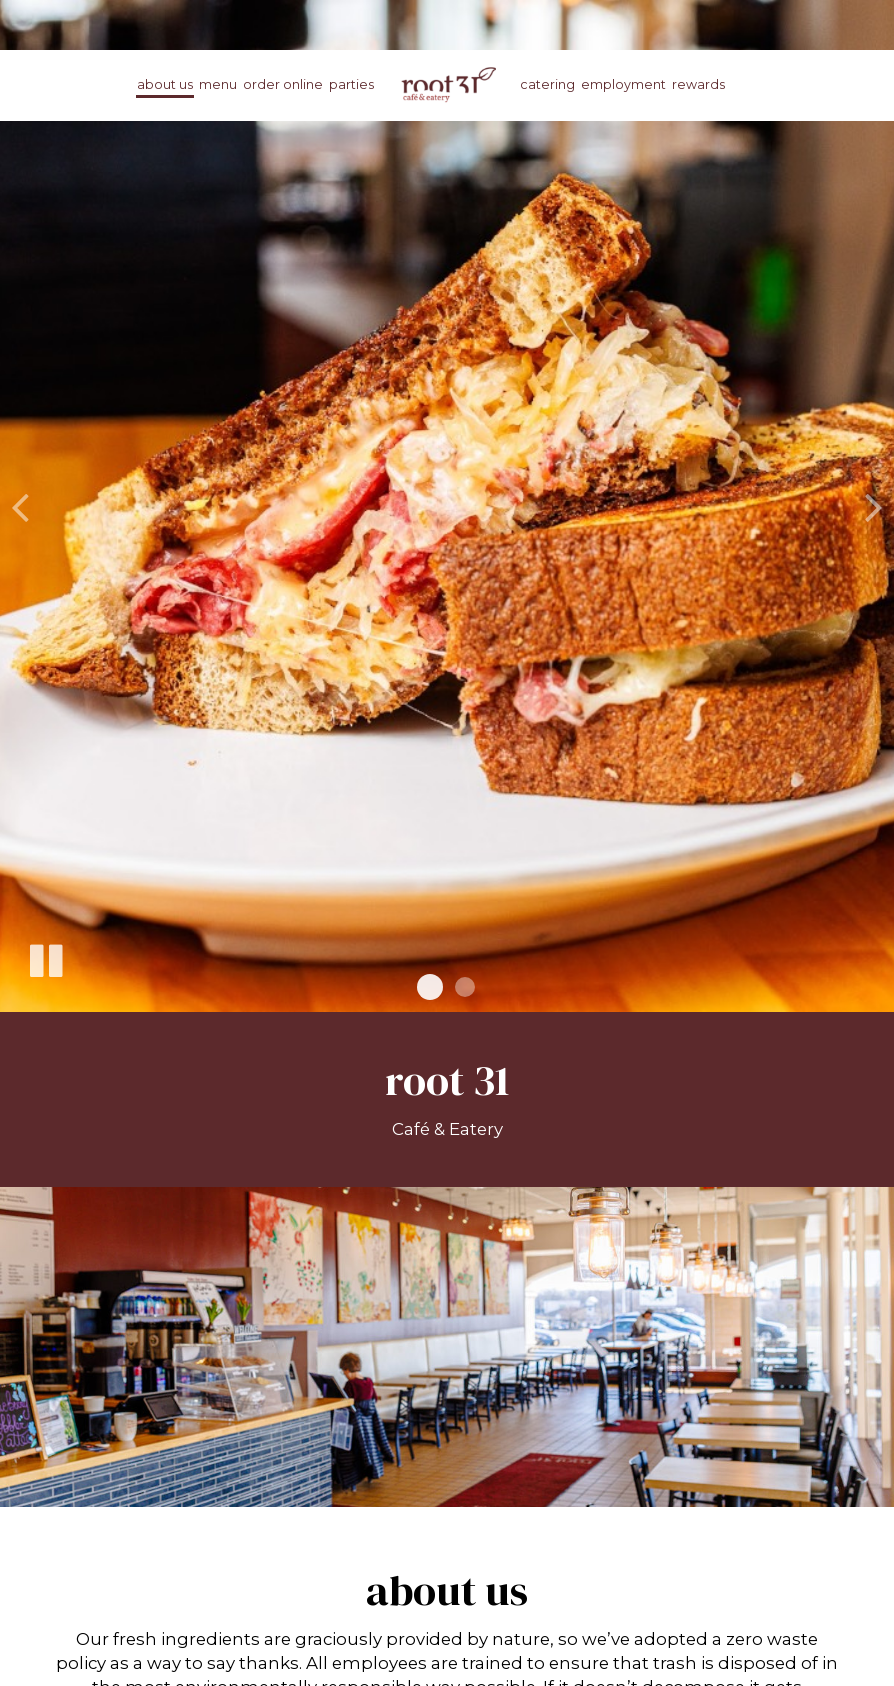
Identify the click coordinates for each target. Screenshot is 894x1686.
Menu (218, 84)
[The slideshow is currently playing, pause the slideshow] (45, 957)
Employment (623, 84)
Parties (351, 84)
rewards (698, 84)
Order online (283, 84)
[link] (447, 84)
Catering (547, 84)
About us (165, 84)
